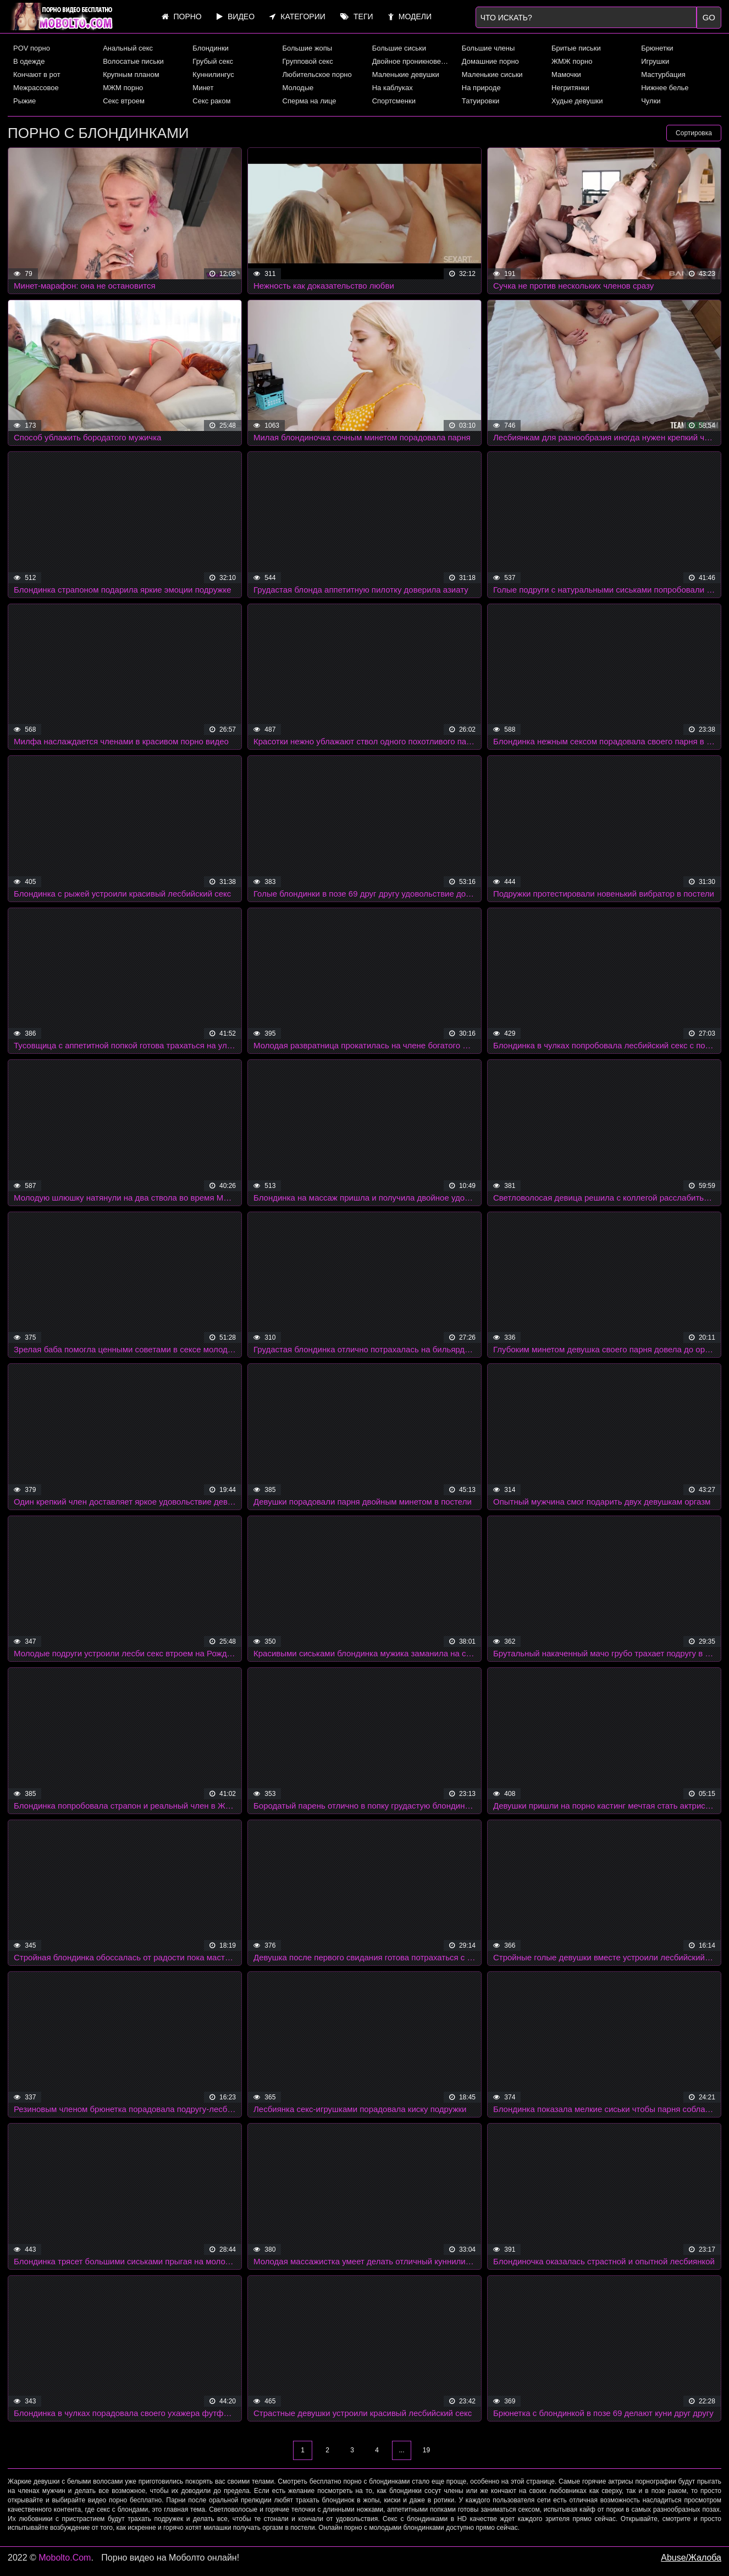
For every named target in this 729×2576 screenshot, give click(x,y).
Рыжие (24, 101)
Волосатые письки (133, 61)
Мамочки (566, 74)
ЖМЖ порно (571, 61)
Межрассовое (36, 88)
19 (426, 2450)
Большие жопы (308, 48)
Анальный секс (128, 48)
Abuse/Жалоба (691, 2557)
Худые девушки (577, 101)
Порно (182, 16)
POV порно (31, 48)
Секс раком (211, 101)
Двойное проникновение (412, 61)
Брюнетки (657, 48)
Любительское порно (317, 74)
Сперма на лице (309, 101)
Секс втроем (124, 101)
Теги (356, 16)
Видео (236, 16)
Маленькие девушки (405, 74)
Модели (410, 16)
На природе (481, 88)
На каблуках (392, 88)
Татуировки (480, 101)
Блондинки (210, 48)
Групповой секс (308, 61)
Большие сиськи (399, 48)
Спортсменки (394, 101)
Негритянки (570, 88)
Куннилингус (213, 74)
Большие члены (488, 48)
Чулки (650, 101)
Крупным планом (131, 74)
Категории (297, 16)
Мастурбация (663, 74)
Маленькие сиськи (492, 74)
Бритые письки (576, 48)
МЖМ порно (123, 88)
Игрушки (655, 61)
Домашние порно (490, 61)
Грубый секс (212, 61)
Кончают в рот (36, 74)
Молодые (298, 88)
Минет (202, 88)
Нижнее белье (664, 88)
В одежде (29, 61)
